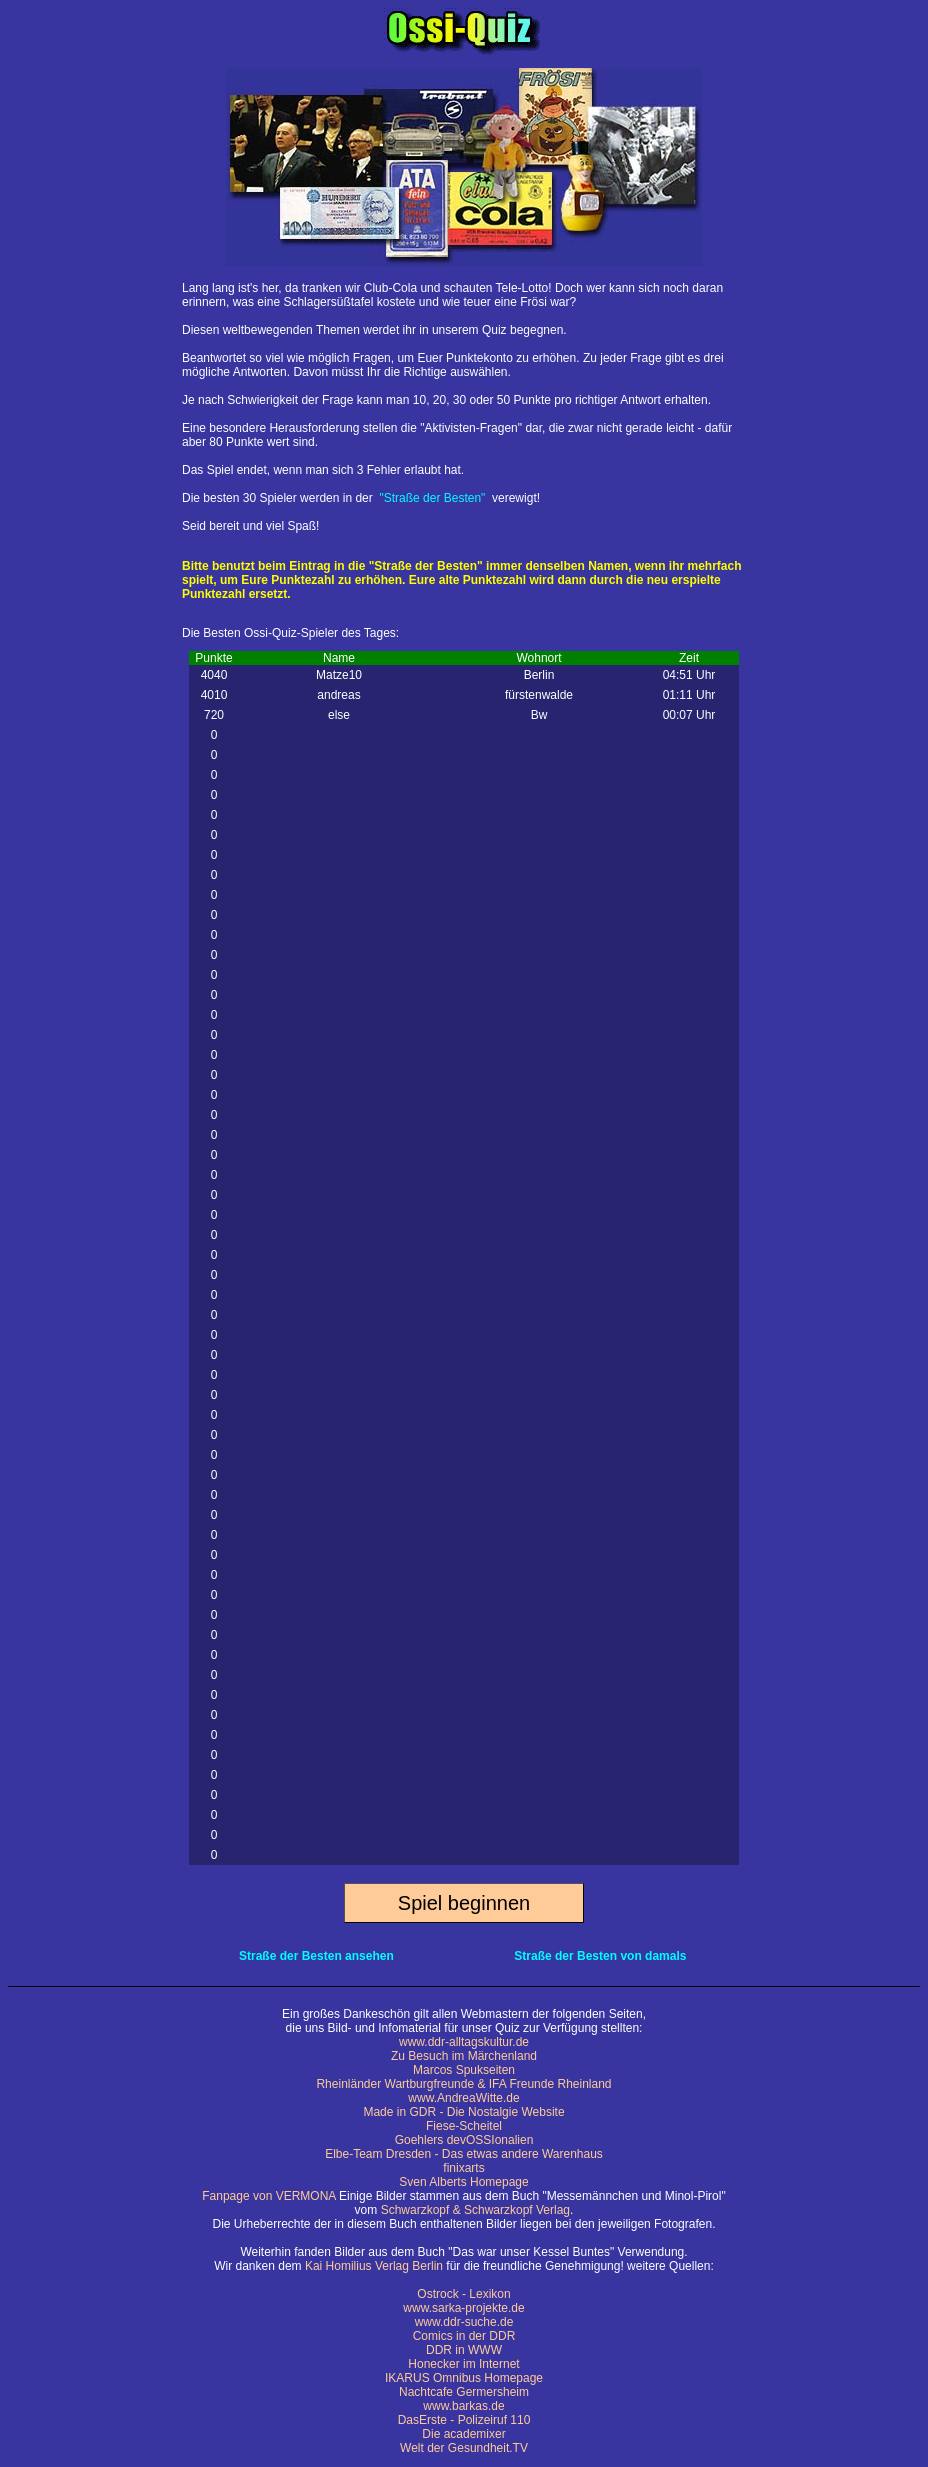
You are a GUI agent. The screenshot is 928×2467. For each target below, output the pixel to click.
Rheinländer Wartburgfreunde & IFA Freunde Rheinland (463, 2084)
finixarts (463, 2168)
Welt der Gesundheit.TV (464, 2448)
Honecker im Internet (463, 2364)
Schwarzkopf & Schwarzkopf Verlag (475, 2210)
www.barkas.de (463, 2406)
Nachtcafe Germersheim (464, 2392)
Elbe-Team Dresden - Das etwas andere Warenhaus (464, 2154)
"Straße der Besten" (432, 498)
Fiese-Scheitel (464, 2126)
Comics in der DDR (464, 2336)
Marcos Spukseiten (464, 2070)
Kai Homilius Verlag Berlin (374, 2266)
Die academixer (463, 2434)
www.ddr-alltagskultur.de (464, 2042)
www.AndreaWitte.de (463, 2098)
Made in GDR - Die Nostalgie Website (463, 2112)
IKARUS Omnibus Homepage (464, 2378)
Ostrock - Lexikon (463, 2294)
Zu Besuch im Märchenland (464, 2056)
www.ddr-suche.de (464, 2322)
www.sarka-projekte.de (463, 2308)
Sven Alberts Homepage (463, 2182)
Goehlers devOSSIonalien (464, 2140)
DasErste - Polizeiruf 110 (464, 2420)
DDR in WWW (464, 2350)
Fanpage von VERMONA (268, 2196)
